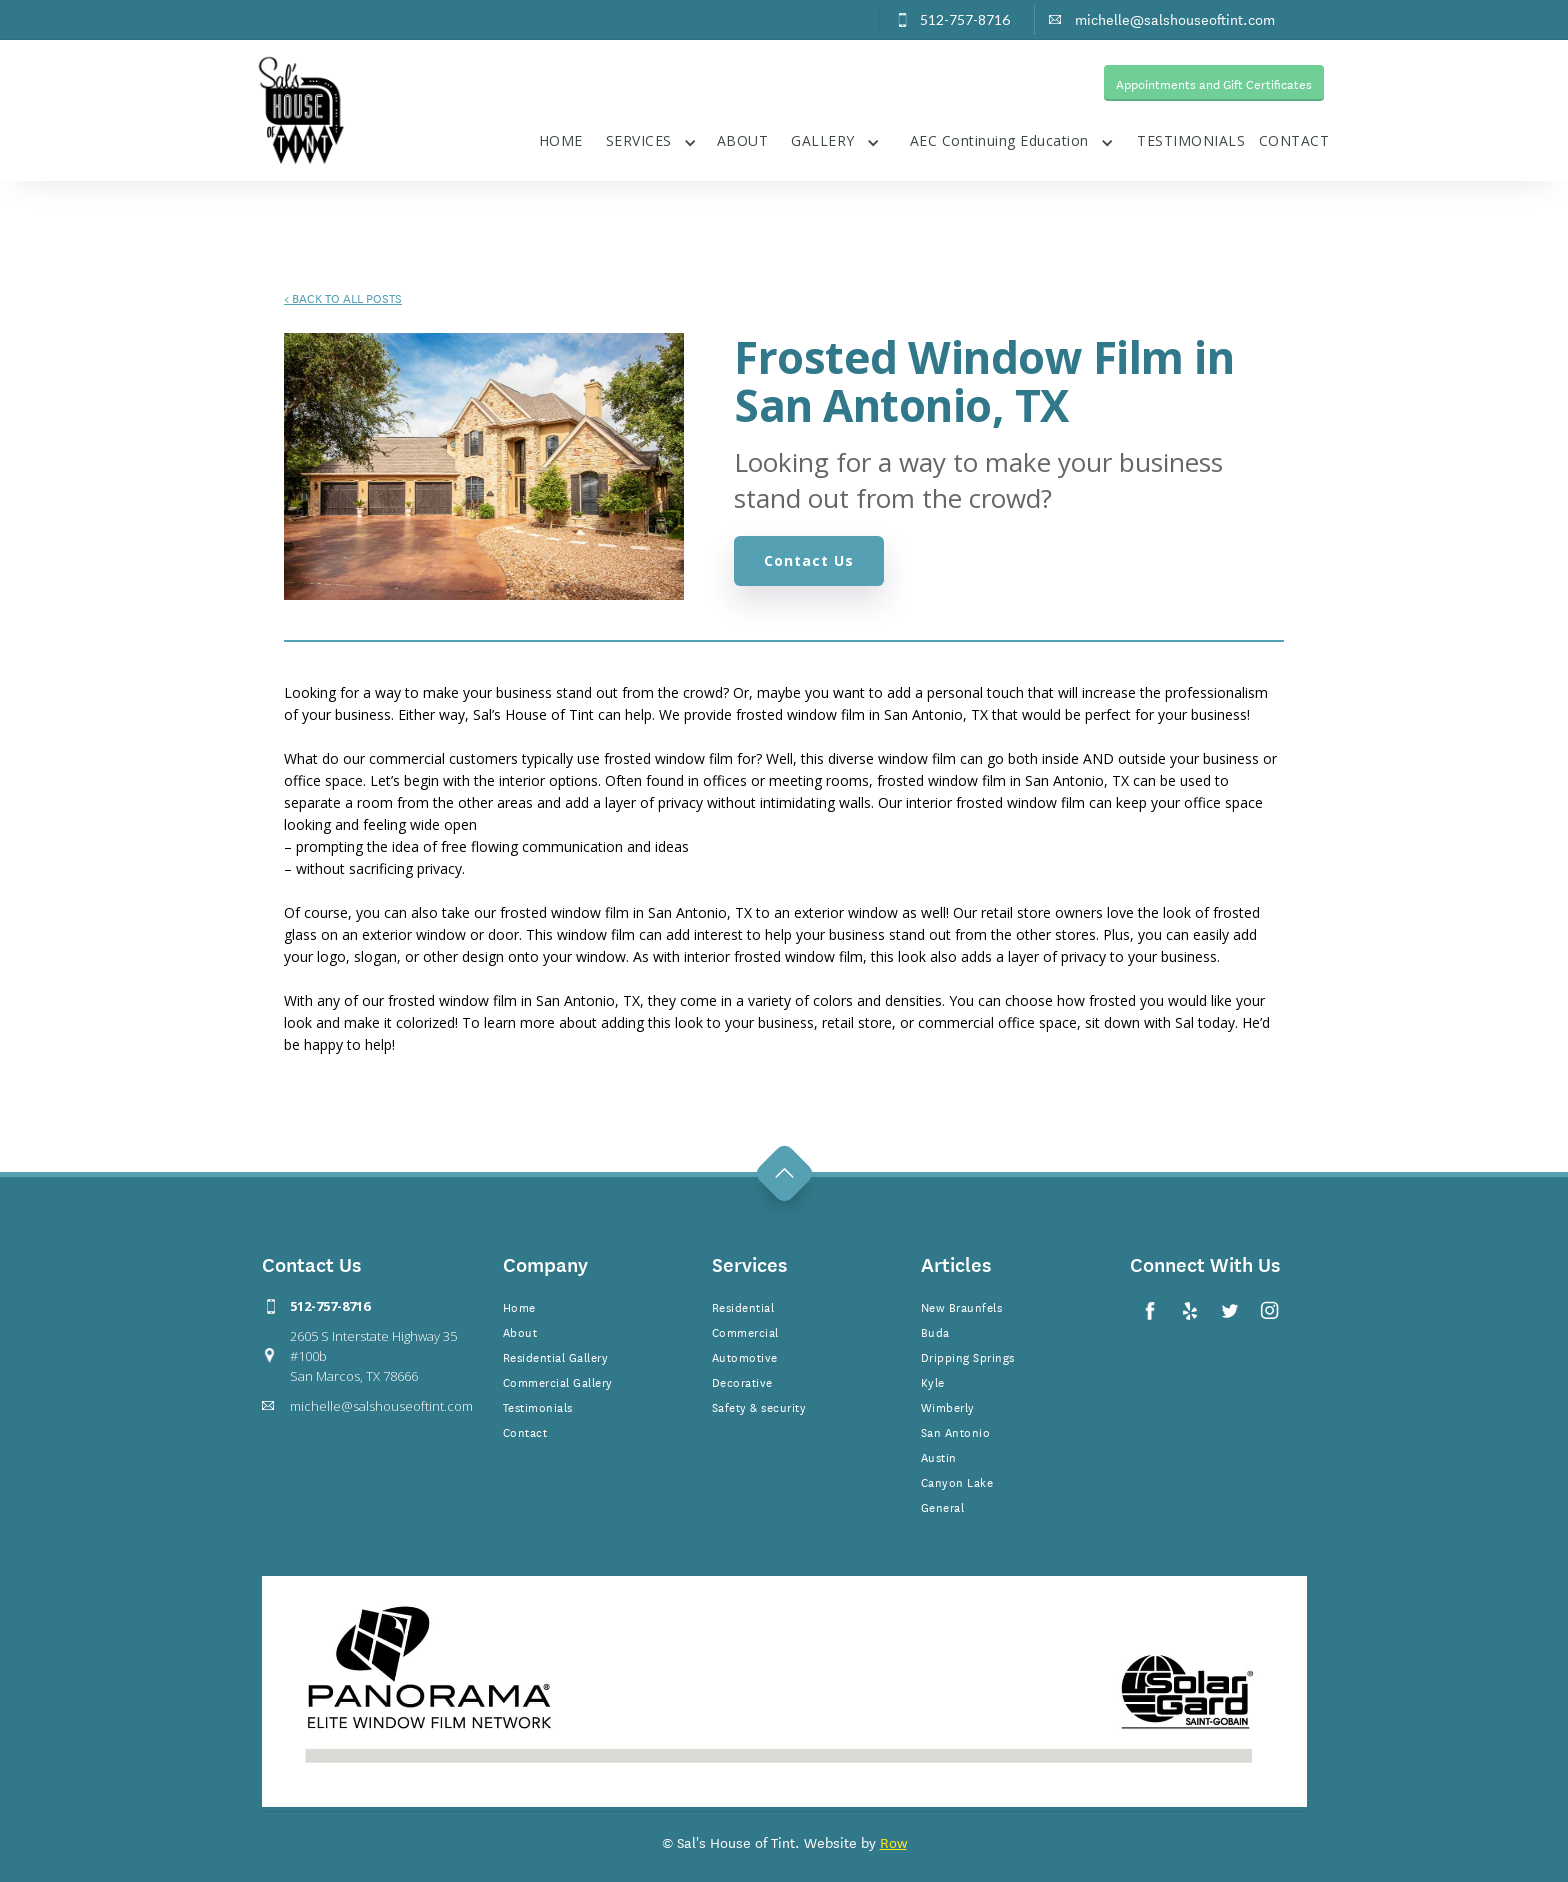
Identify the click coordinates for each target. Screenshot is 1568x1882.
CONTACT (1294, 140)
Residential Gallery (556, 1356)
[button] (651, 138)
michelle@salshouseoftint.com (381, 1406)
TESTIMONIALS (1191, 140)
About (520, 1331)
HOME (561, 140)
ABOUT (743, 140)
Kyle (933, 1381)
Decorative (742, 1381)
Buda (935, 1331)
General (943, 1506)
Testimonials (538, 1406)
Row (893, 1842)
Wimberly (948, 1406)
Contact (525, 1431)
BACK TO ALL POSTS (343, 297)
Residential (743, 1306)
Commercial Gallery (558, 1381)
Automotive (745, 1356)
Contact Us (809, 560)
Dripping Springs (968, 1356)
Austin (939, 1456)
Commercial (745, 1331)
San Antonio (956, 1431)
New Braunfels (962, 1306)
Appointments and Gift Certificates (1214, 83)
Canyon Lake (957, 1481)
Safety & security (759, 1406)
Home (519, 1306)
